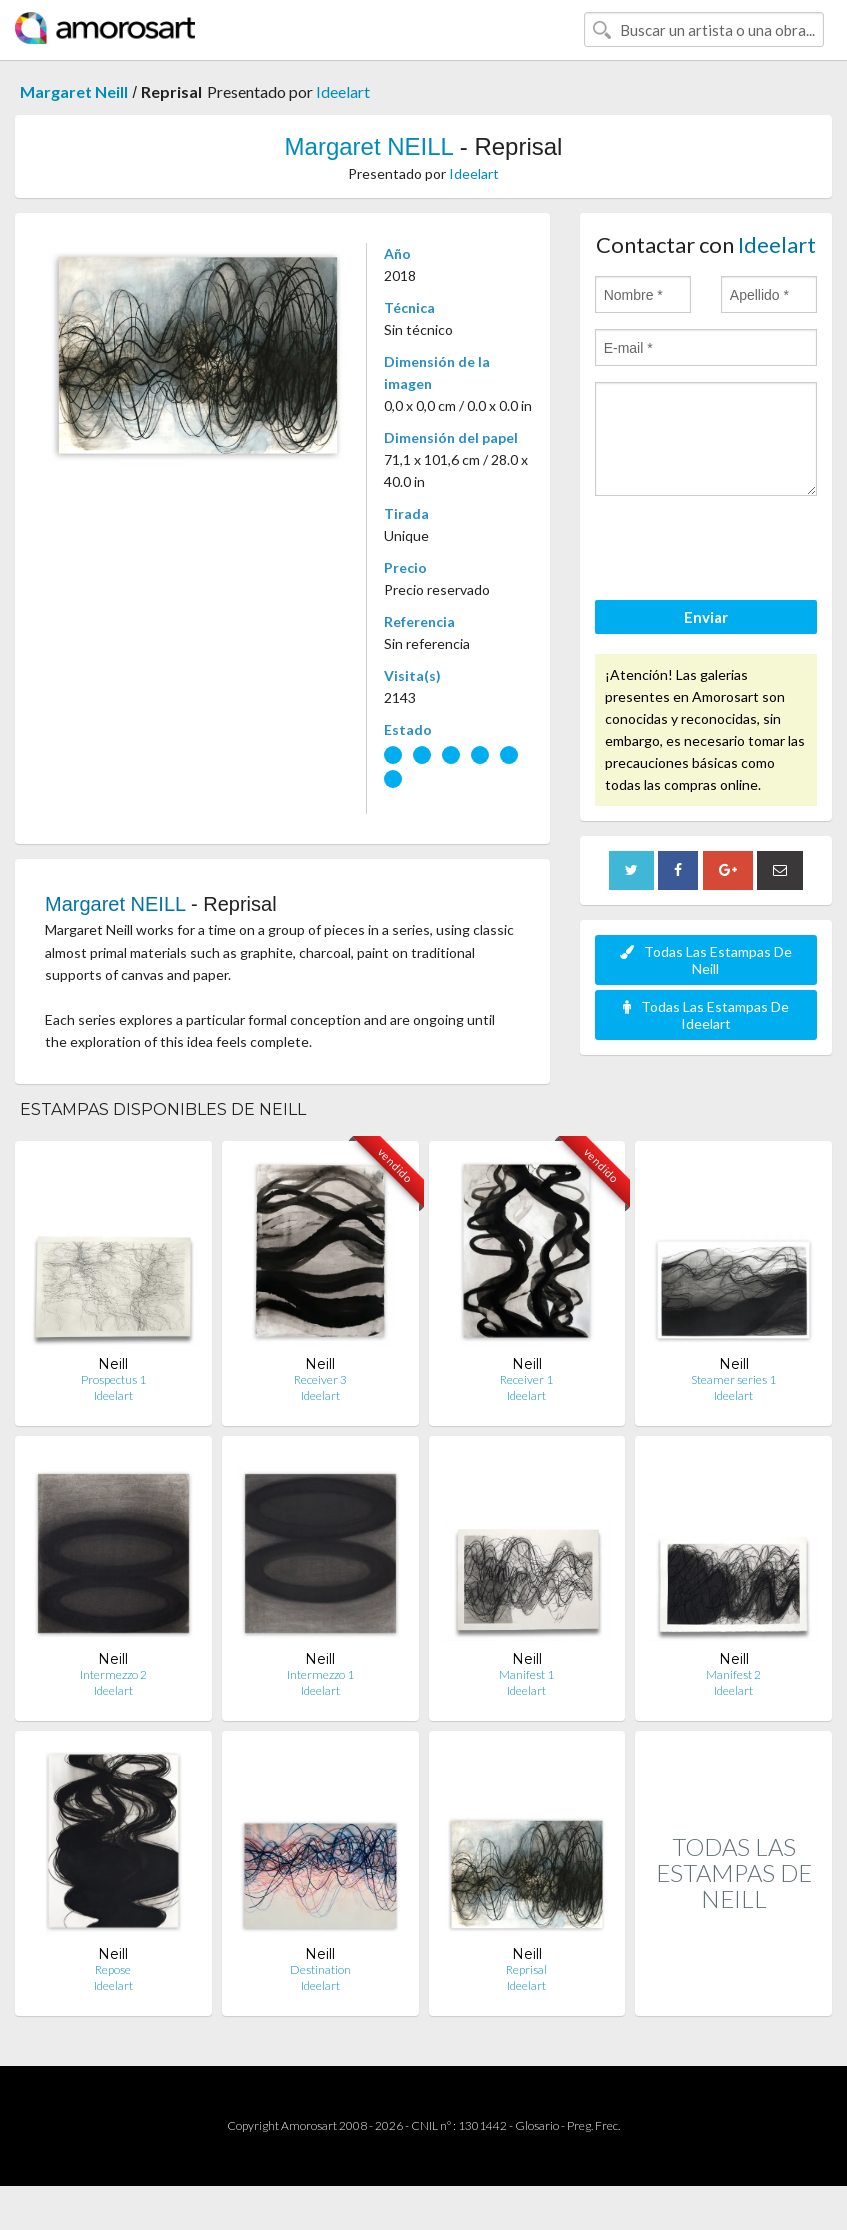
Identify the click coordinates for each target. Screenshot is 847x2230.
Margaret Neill (74, 91)
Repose (113, 1969)
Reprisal (526, 1969)
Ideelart (343, 91)
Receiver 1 (526, 1379)
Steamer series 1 (733, 1379)
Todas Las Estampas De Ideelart (706, 1015)
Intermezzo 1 (320, 1674)
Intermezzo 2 (113, 1674)
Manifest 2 (733, 1674)
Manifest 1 (526, 1674)
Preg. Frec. (593, 2125)
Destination (320, 1969)
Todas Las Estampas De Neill (706, 960)
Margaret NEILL (369, 146)
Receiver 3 (320, 1379)
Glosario (537, 2125)
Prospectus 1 (113, 1379)
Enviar (706, 617)
